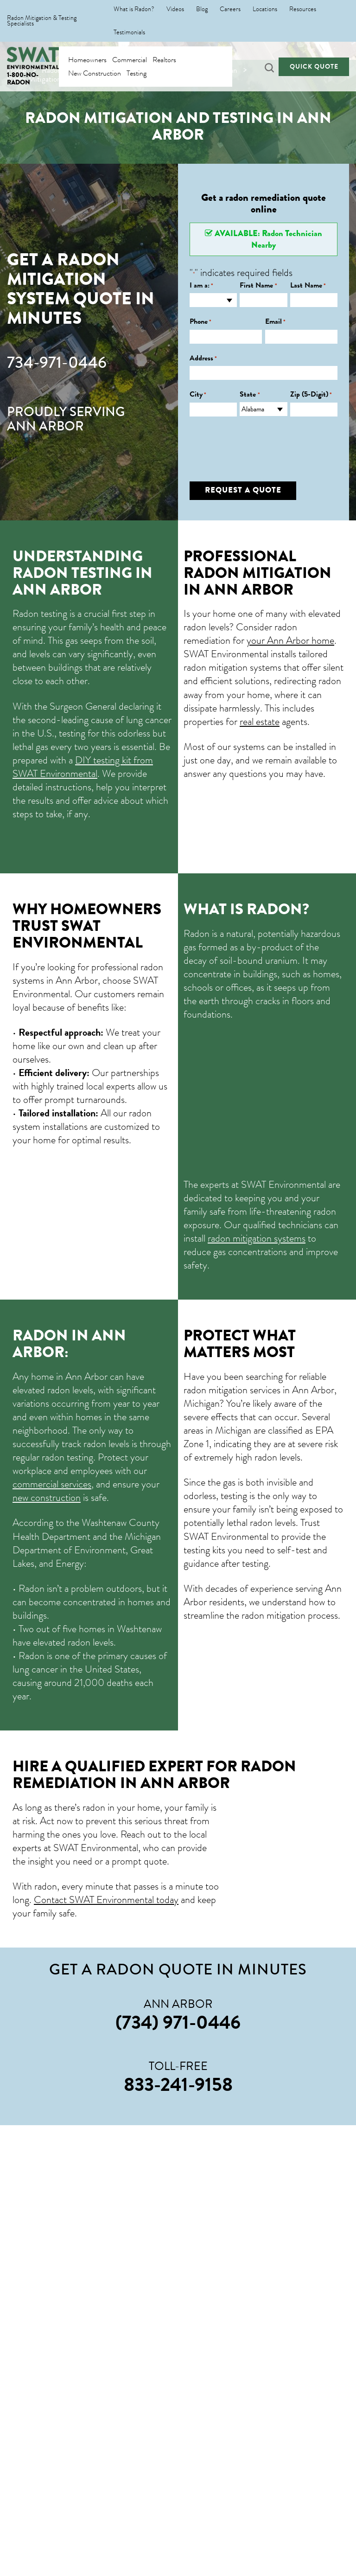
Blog (202, 9)
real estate (260, 721)
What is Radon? (134, 9)
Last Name (308, 285)
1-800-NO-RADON (22, 78)
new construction (47, 1497)
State (250, 394)
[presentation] (260, 442)
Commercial (129, 59)
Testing (136, 73)
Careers (230, 9)
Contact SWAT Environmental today (106, 1899)
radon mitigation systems (256, 1238)
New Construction (94, 73)
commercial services (52, 1484)
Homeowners (87, 59)
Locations (265, 9)
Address (203, 358)
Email (275, 322)
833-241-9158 (178, 2084)
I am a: (201, 285)
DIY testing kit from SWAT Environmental (83, 766)
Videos (175, 9)
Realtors (164, 59)
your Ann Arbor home (290, 640)
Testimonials (129, 32)
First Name (258, 285)
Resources (302, 9)
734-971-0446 (57, 362)
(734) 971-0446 (178, 2022)
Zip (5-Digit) (311, 394)
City (198, 394)
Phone (200, 322)
